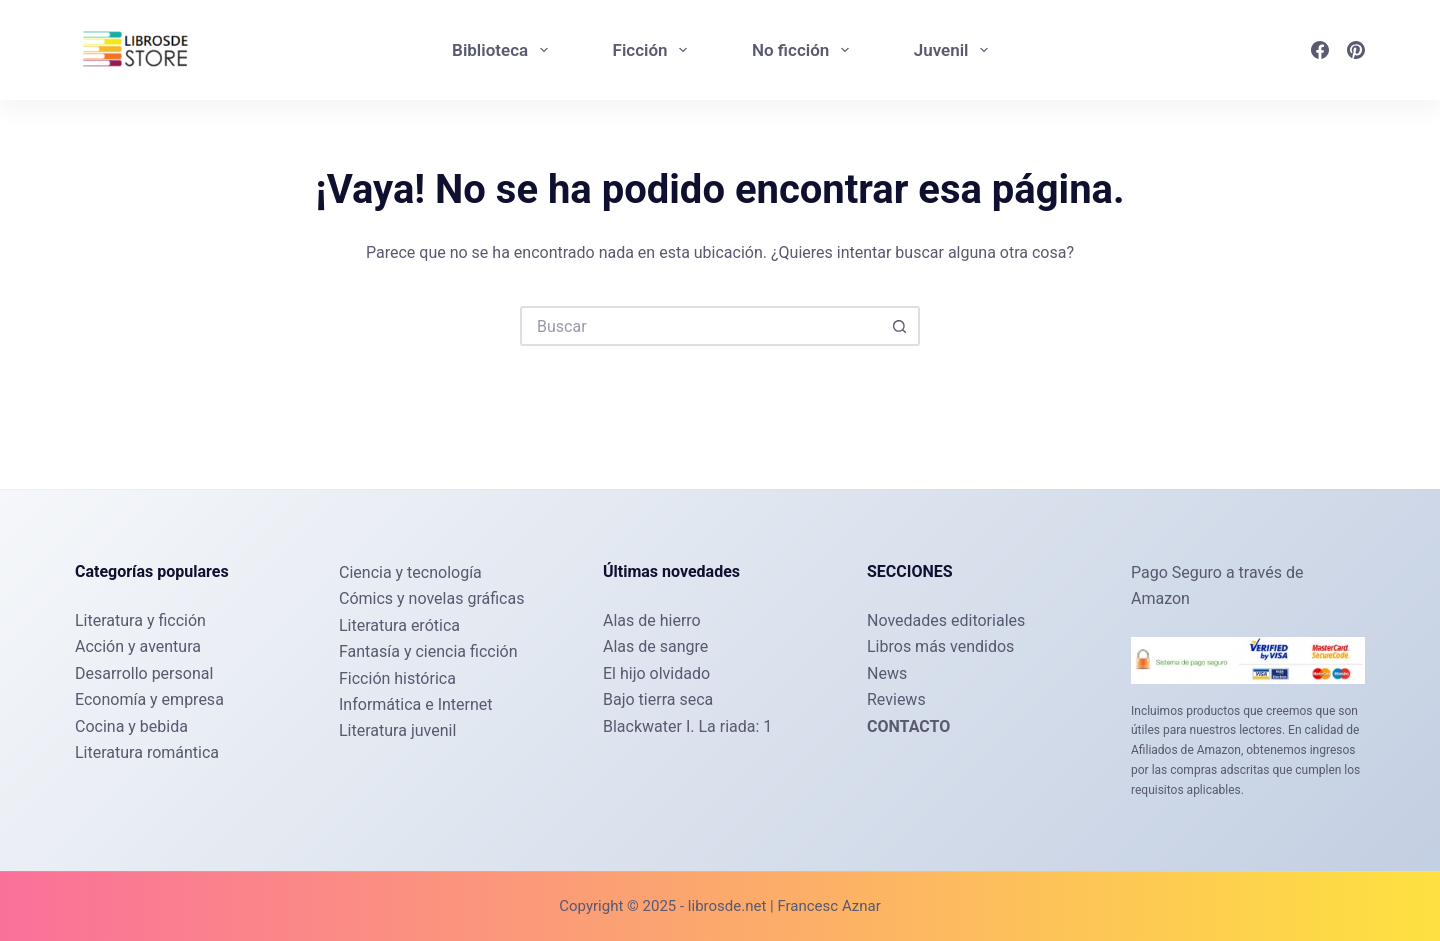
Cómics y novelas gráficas (431, 598)
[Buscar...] (700, 326)
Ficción (654, 50)
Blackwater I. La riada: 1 (687, 726)
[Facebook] (1320, 50)
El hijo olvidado (656, 673)
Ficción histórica (397, 678)
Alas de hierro (652, 620)
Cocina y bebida (131, 726)
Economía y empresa (149, 699)
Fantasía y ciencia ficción (428, 651)
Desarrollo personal (144, 673)
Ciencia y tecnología (410, 572)
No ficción (804, 50)
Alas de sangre (655, 646)
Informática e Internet (416, 704)
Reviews (896, 699)
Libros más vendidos (940, 646)
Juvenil (955, 50)
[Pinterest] (1356, 50)
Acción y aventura (138, 646)
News (887, 673)
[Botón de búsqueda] (900, 326)
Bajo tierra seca (658, 699)
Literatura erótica (399, 625)
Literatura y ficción (140, 620)
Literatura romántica (147, 752)
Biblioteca (503, 50)
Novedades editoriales (946, 620)
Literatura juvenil (397, 730)
